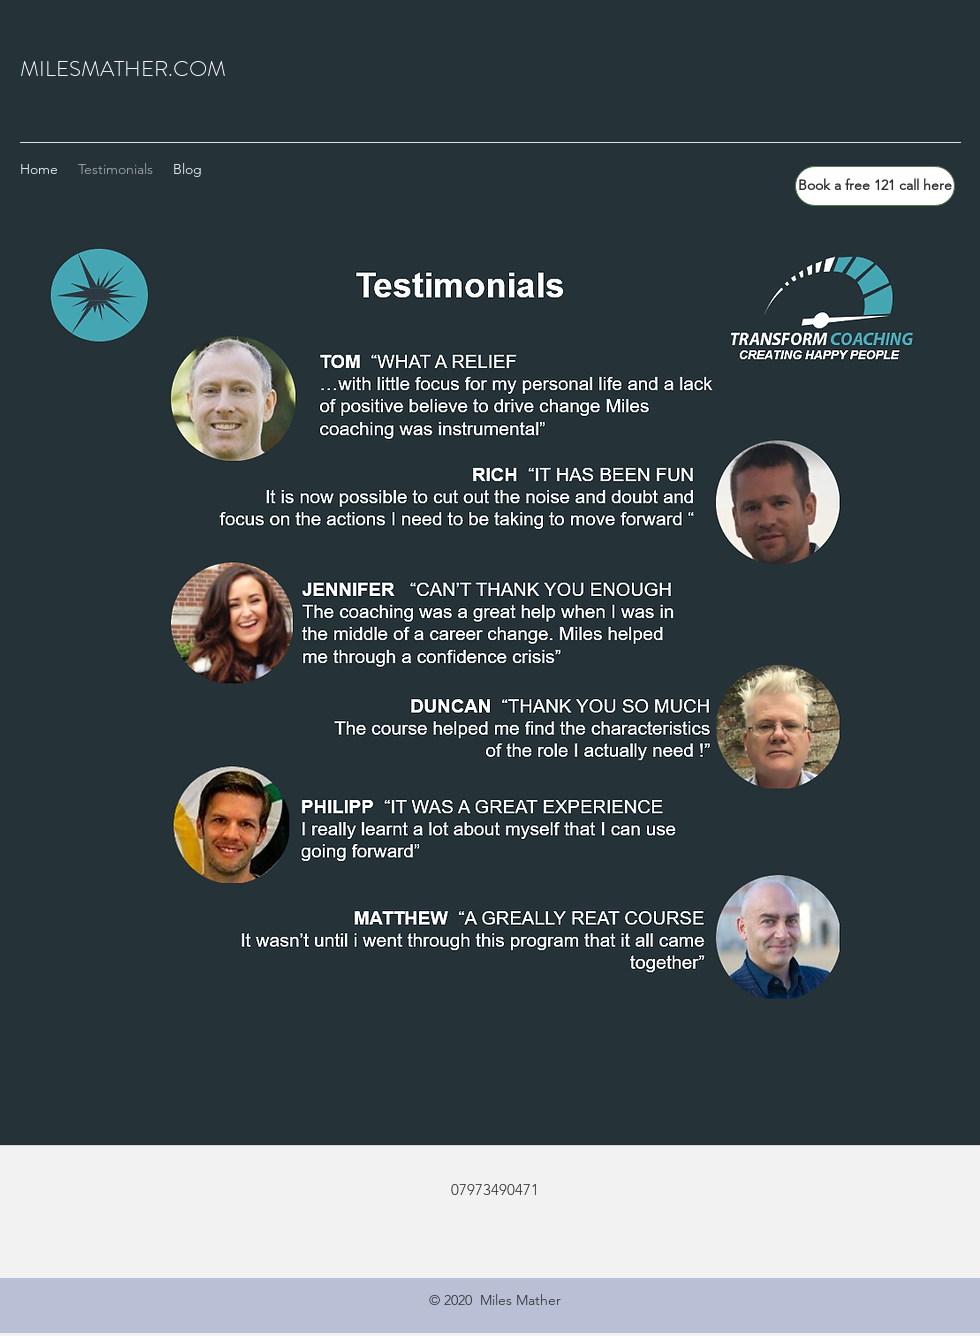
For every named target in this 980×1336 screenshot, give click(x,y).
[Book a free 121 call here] (875, 186)
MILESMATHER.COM (123, 68)
